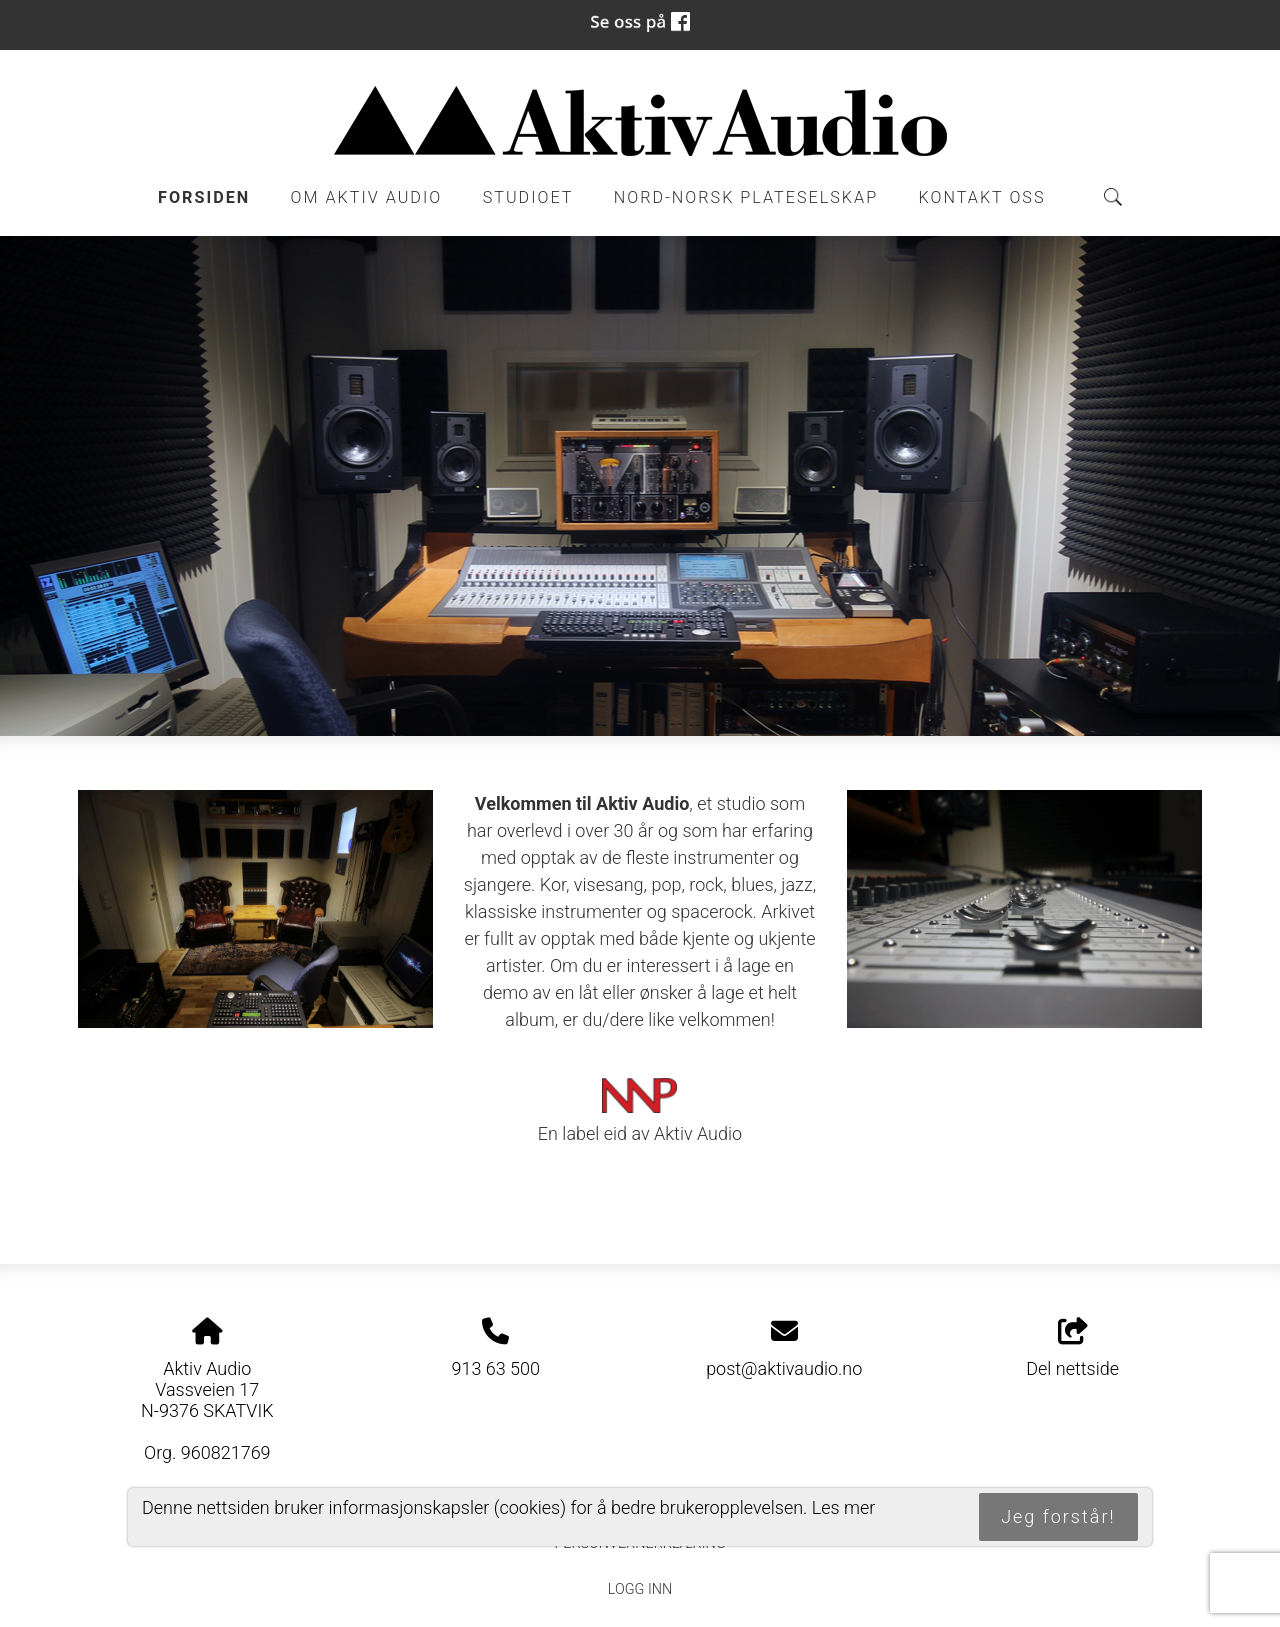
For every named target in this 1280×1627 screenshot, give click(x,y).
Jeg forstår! (1058, 1516)
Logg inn (640, 1589)
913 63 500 (495, 1368)
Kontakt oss (982, 197)
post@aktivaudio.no (784, 1368)
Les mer (844, 1507)
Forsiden (204, 197)
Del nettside (1072, 1349)
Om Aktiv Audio (367, 197)
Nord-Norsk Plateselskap (746, 197)
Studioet (528, 197)
